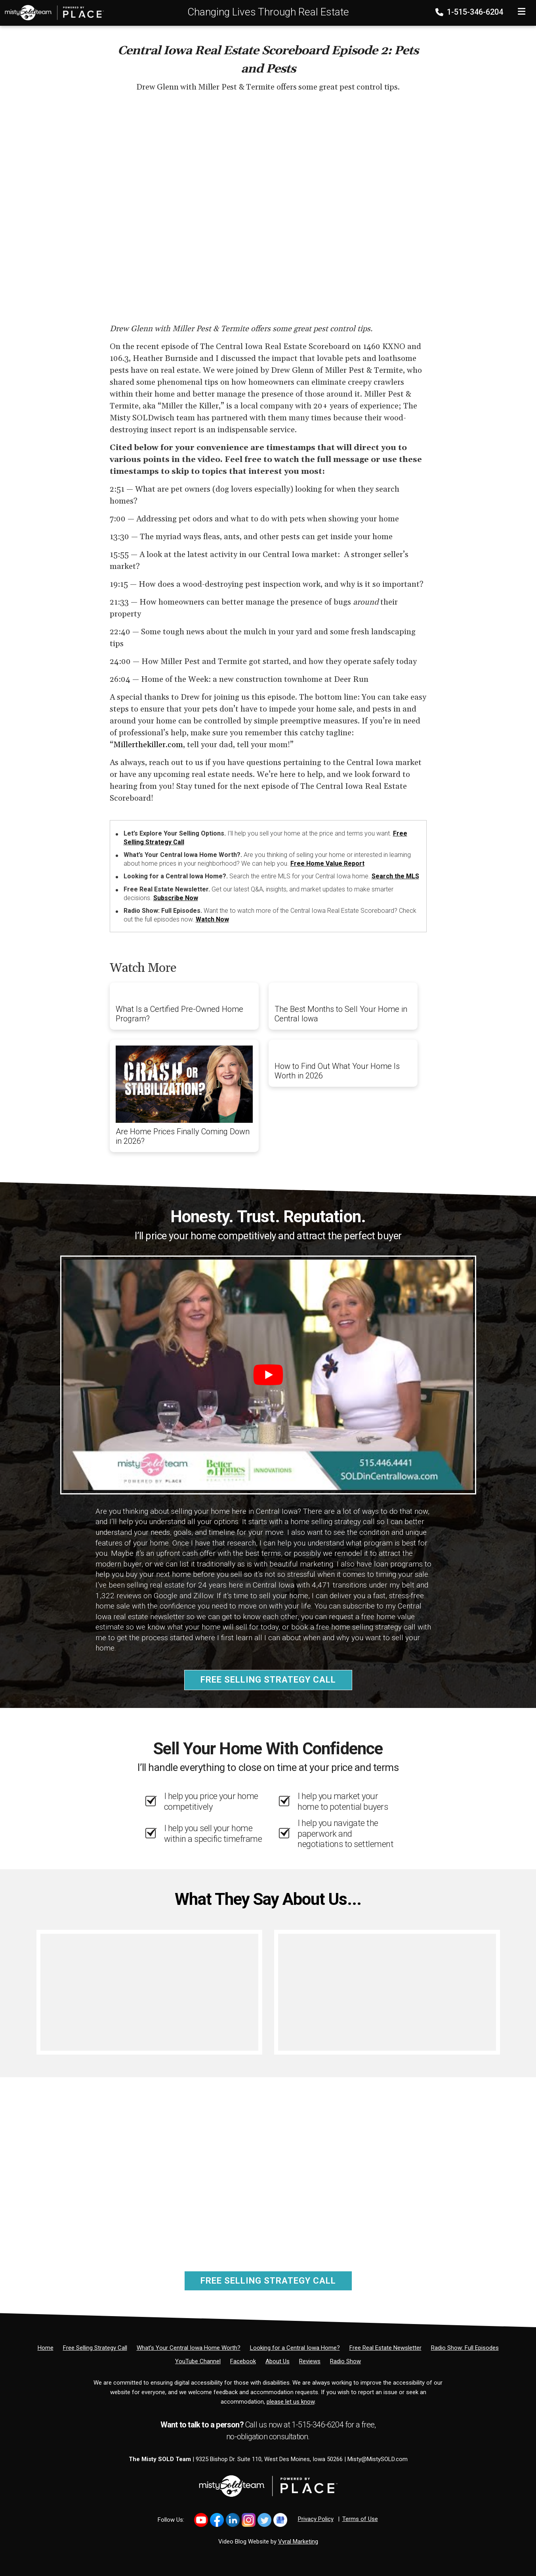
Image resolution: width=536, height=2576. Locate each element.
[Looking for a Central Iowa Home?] (295, 2348)
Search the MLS (395, 876)
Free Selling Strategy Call (268, 1680)
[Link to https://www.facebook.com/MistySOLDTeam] (217, 2520)
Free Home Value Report (327, 863)
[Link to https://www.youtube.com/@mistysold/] (201, 2520)
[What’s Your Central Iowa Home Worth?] (188, 2348)
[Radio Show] (345, 2361)
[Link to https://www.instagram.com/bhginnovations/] (249, 2520)
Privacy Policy (316, 2519)
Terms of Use (360, 2519)
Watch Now (212, 919)
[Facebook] (243, 2361)
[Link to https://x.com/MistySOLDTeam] (264, 2520)
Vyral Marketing (298, 2541)
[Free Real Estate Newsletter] (385, 2348)
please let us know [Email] (291, 2401)
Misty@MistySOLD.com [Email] (377, 2459)
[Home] (52, 12)
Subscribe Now (175, 898)
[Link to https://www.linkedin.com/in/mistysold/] (233, 2520)
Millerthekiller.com (148, 745)
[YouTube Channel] (198, 2361)
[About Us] (277, 2361)
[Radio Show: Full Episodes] (465, 2348)
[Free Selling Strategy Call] (95, 2348)
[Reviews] (309, 2361)
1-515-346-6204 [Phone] (470, 12)
